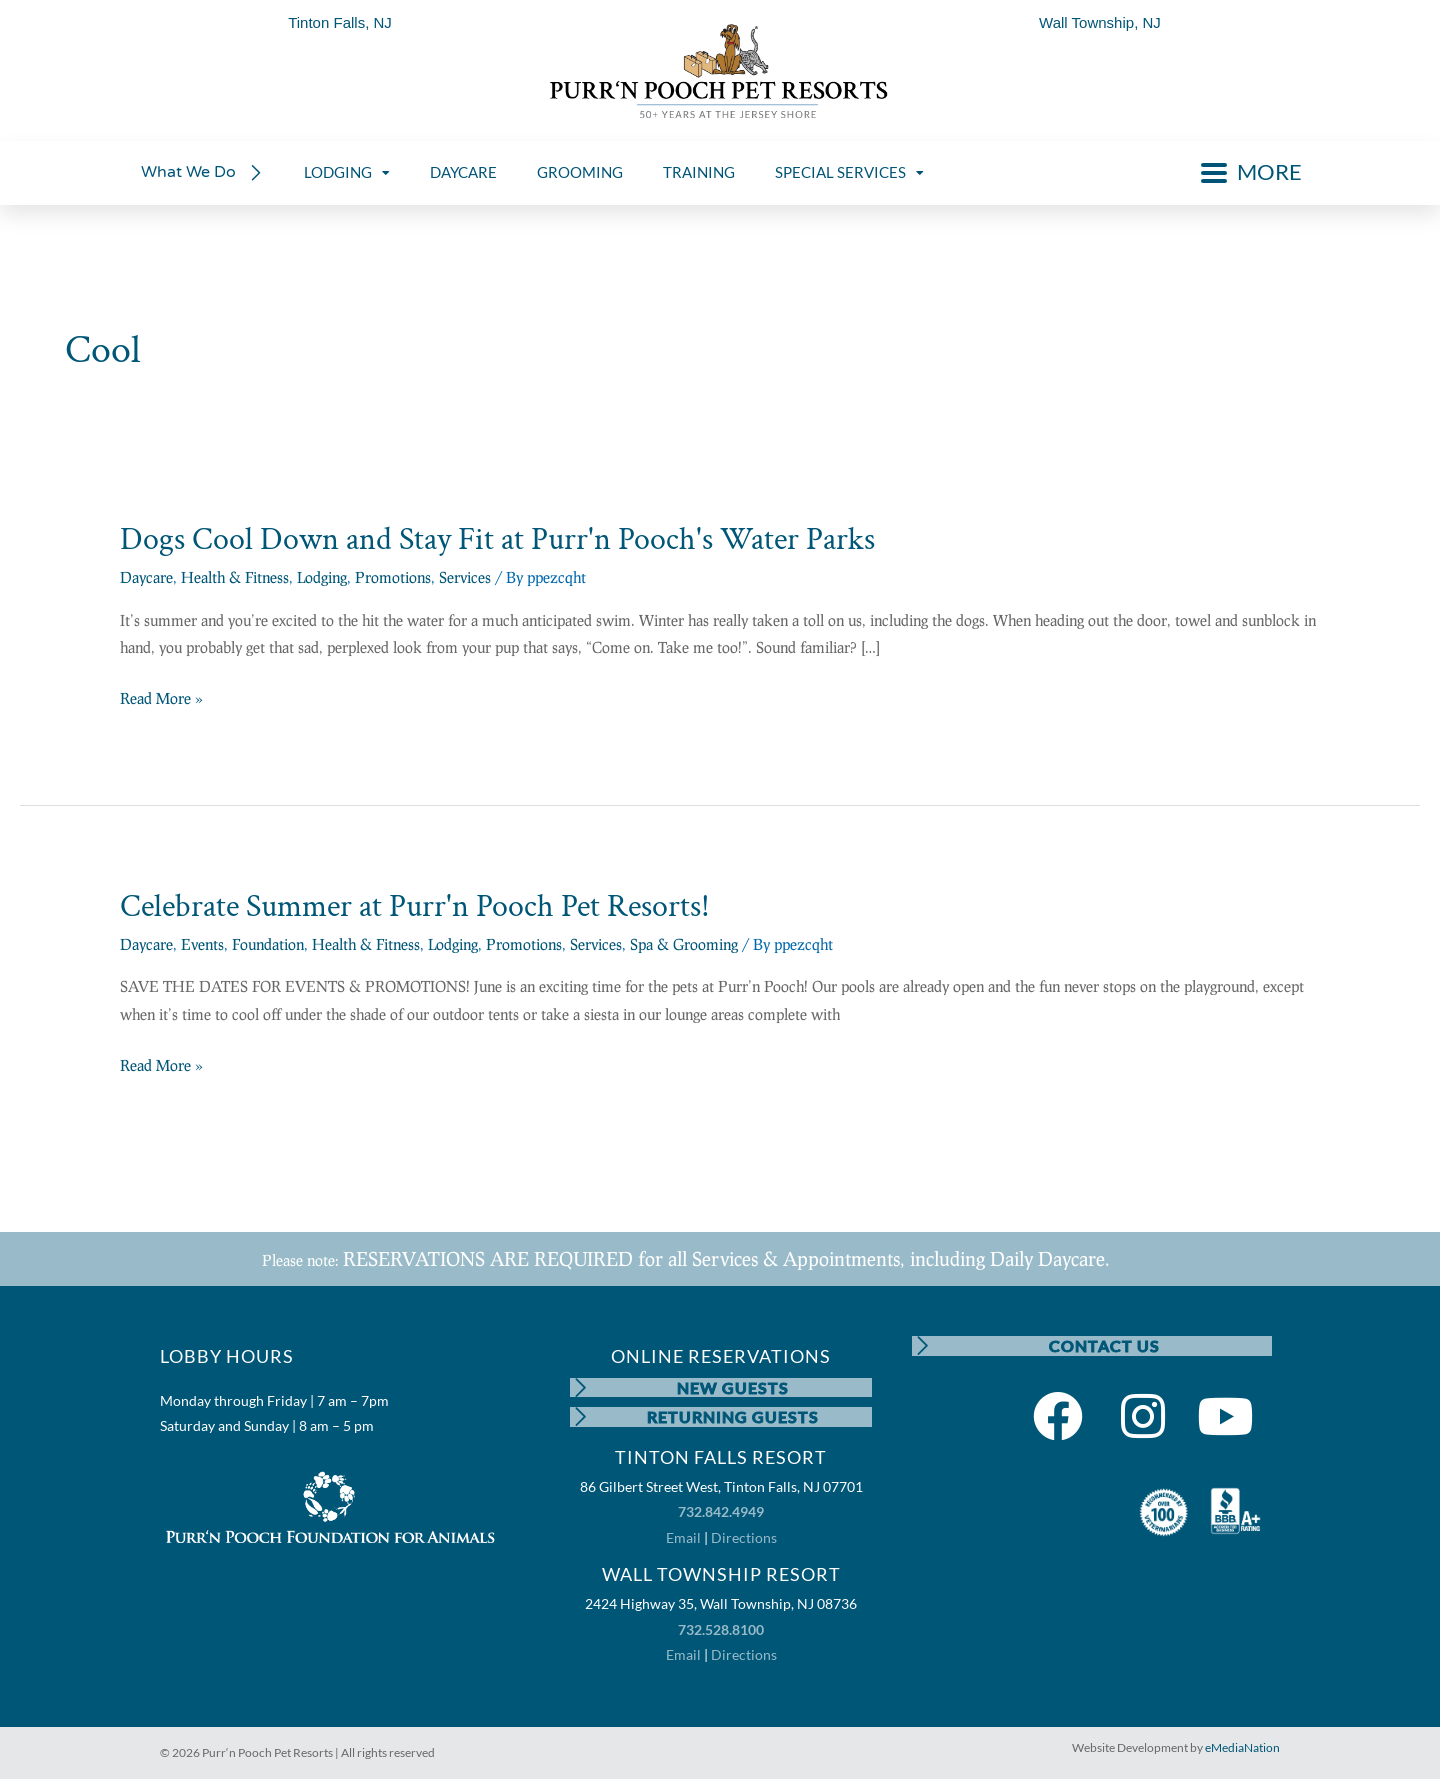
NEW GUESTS (734, 1387)
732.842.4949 (721, 1513)
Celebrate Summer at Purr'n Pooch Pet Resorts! (415, 906)
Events (202, 944)
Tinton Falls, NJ (340, 22)
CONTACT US (1104, 1345)
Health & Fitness (235, 577)
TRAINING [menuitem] (699, 172)
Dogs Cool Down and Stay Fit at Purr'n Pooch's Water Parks (497, 539)
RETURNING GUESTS (734, 1417)
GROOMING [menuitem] (580, 172)
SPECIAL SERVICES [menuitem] (849, 172)
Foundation (268, 944)
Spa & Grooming (684, 944)
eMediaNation (1242, 1748)
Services (465, 577)
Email (683, 1538)
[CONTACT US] (922, 1346)
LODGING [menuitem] (347, 172)
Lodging (322, 577)
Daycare (146, 577)
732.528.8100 (721, 1630)
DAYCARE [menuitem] (463, 172)
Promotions (393, 577)
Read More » (161, 699)
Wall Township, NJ (1100, 22)
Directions (744, 1538)
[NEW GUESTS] (580, 1388)
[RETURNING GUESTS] (580, 1418)
